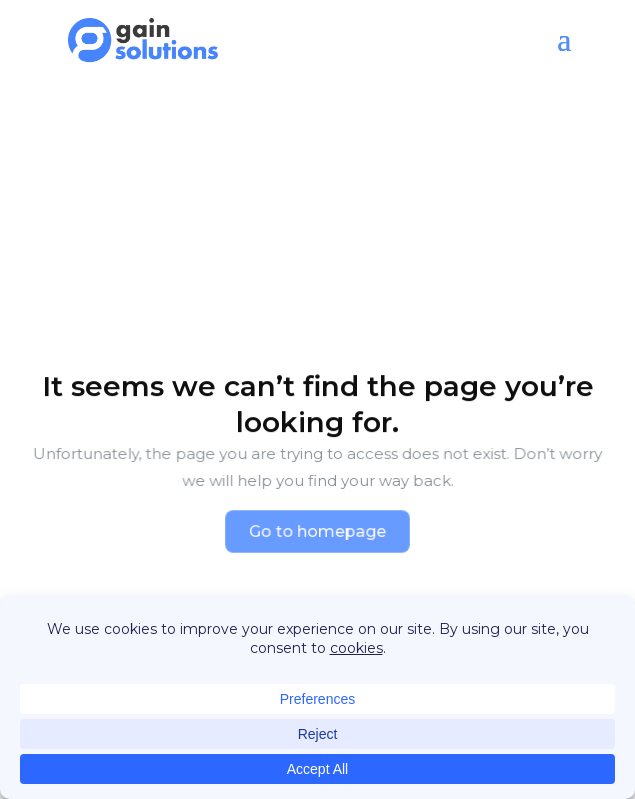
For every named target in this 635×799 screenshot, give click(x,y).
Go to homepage (318, 531)
